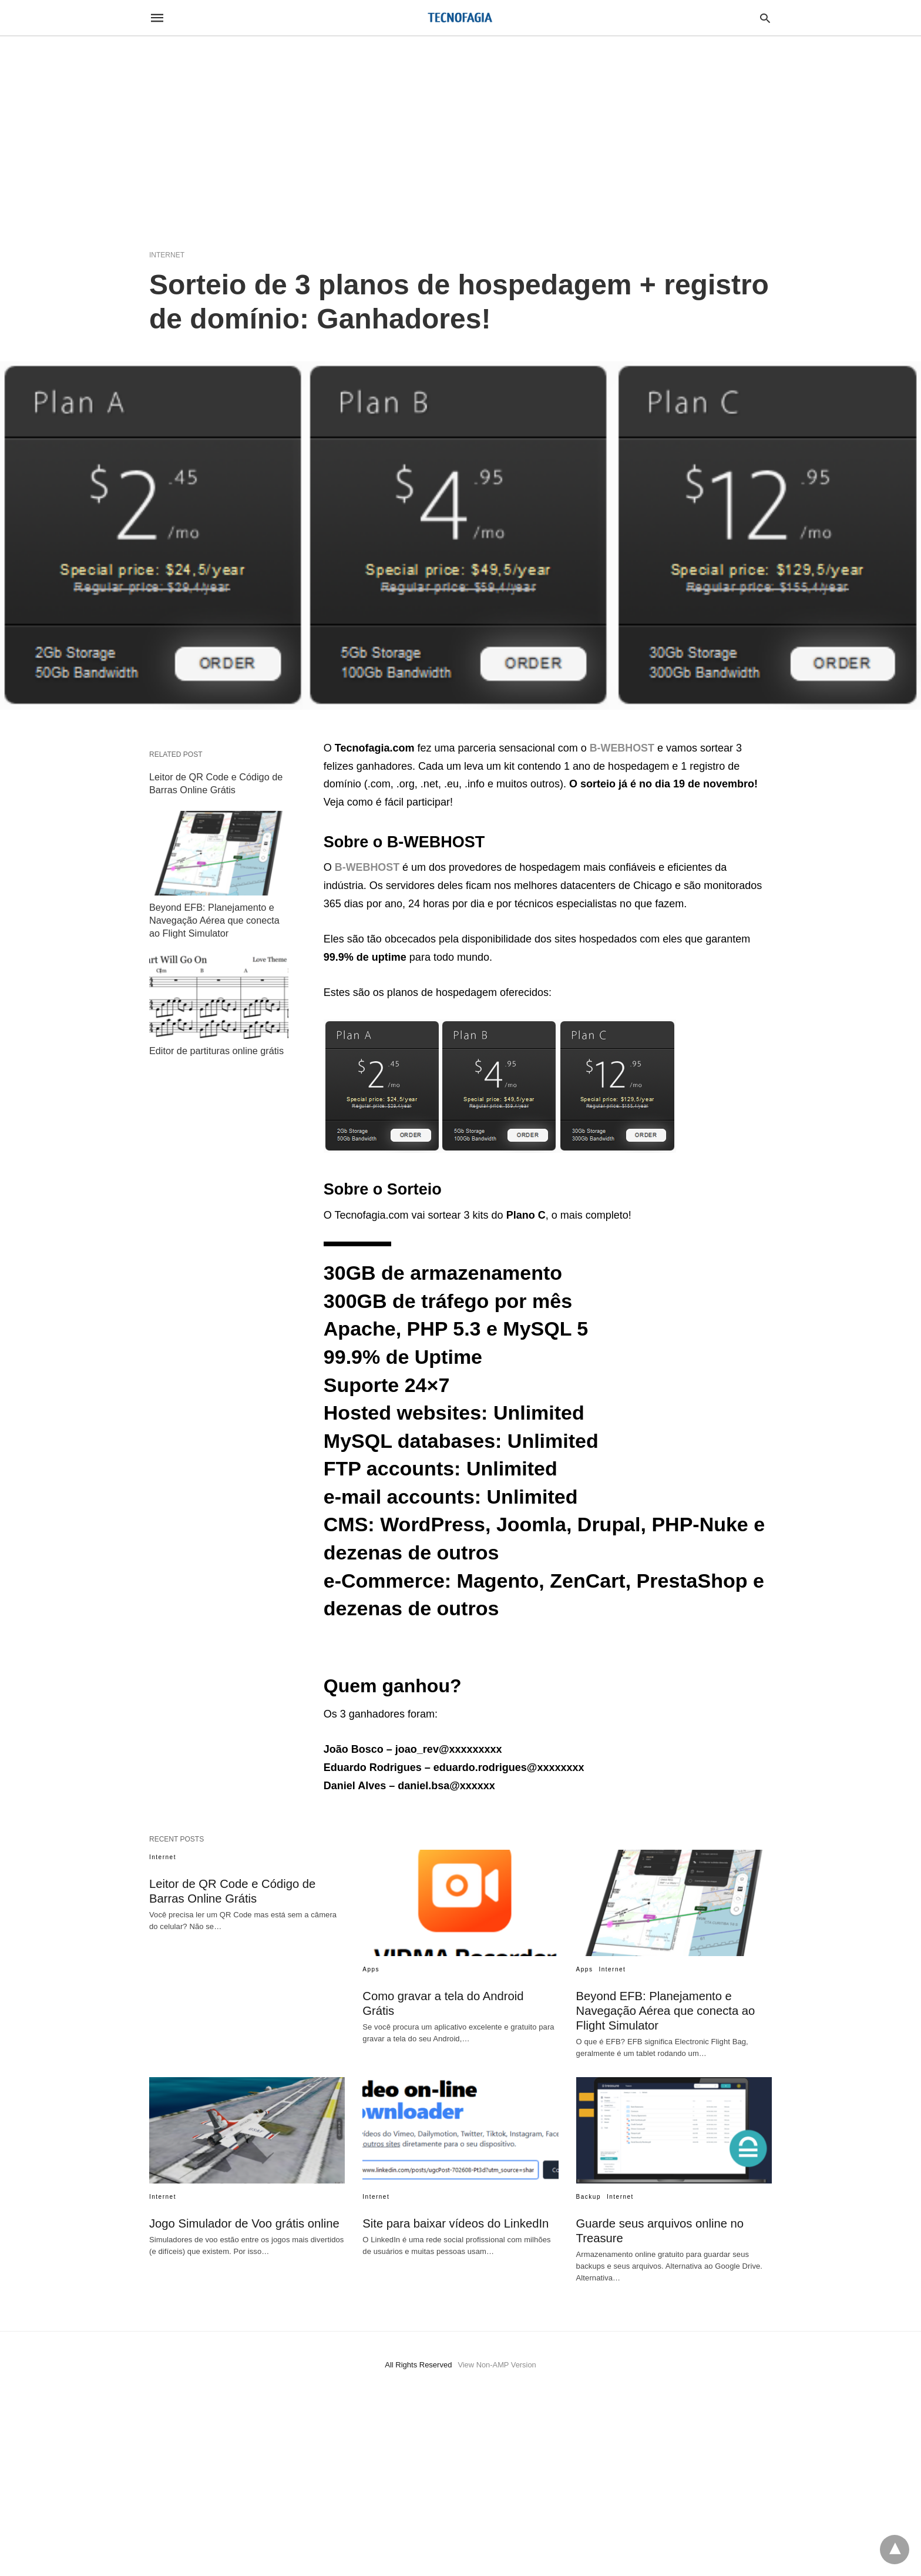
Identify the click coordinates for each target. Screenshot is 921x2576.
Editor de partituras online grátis (215, 1047)
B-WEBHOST (367, 867)
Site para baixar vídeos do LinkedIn (454, 2223)
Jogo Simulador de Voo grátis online (243, 2223)
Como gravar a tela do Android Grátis (459, 1996)
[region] (460, 136)
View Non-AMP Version (497, 2364)
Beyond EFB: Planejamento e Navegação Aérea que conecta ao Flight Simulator (213, 918)
